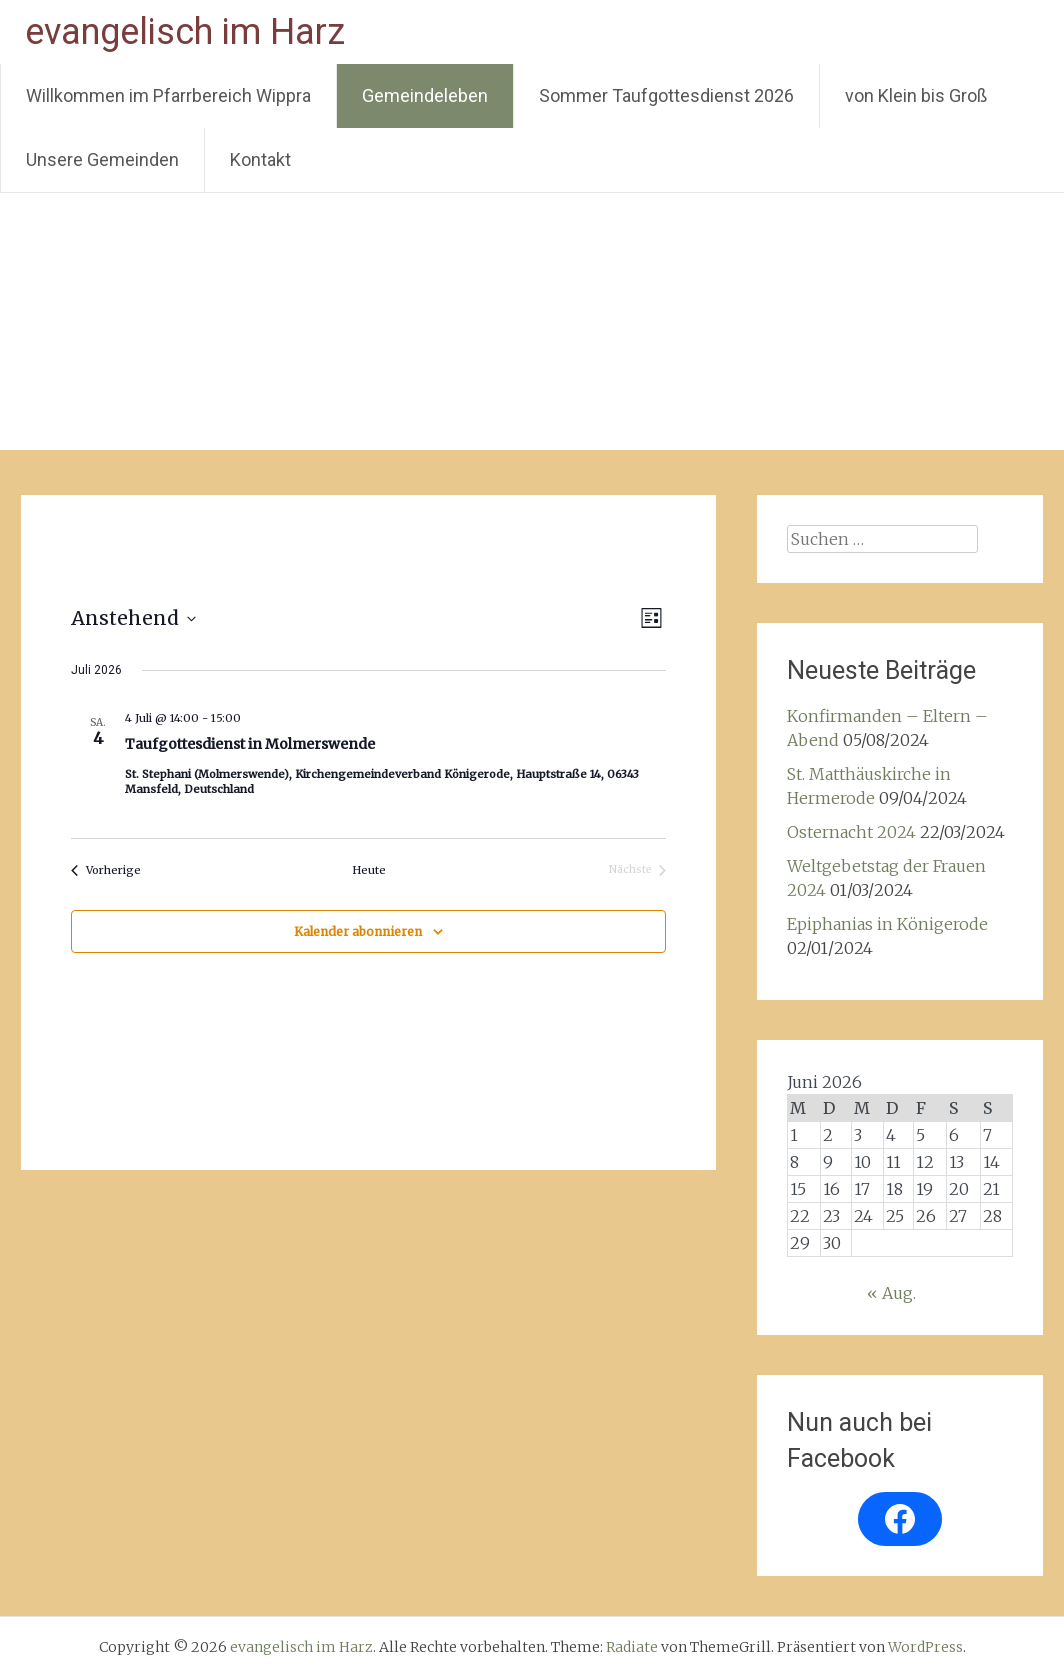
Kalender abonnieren (358, 931)
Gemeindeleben (425, 95)
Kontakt (260, 159)
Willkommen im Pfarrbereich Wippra (168, 95)
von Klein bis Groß (916, 95)
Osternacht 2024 (851, 832)
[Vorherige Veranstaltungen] (106, 870)
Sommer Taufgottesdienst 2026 (666, 95)
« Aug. (891, 1293)
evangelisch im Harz (185, 32)
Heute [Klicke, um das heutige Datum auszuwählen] (369, 870)
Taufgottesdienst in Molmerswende (250, 744)
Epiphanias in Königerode (887, 924)
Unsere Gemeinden (102, 159)
